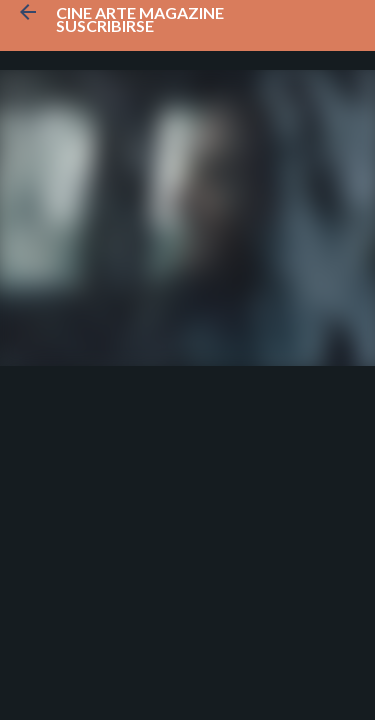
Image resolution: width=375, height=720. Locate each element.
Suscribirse (105, 25)
